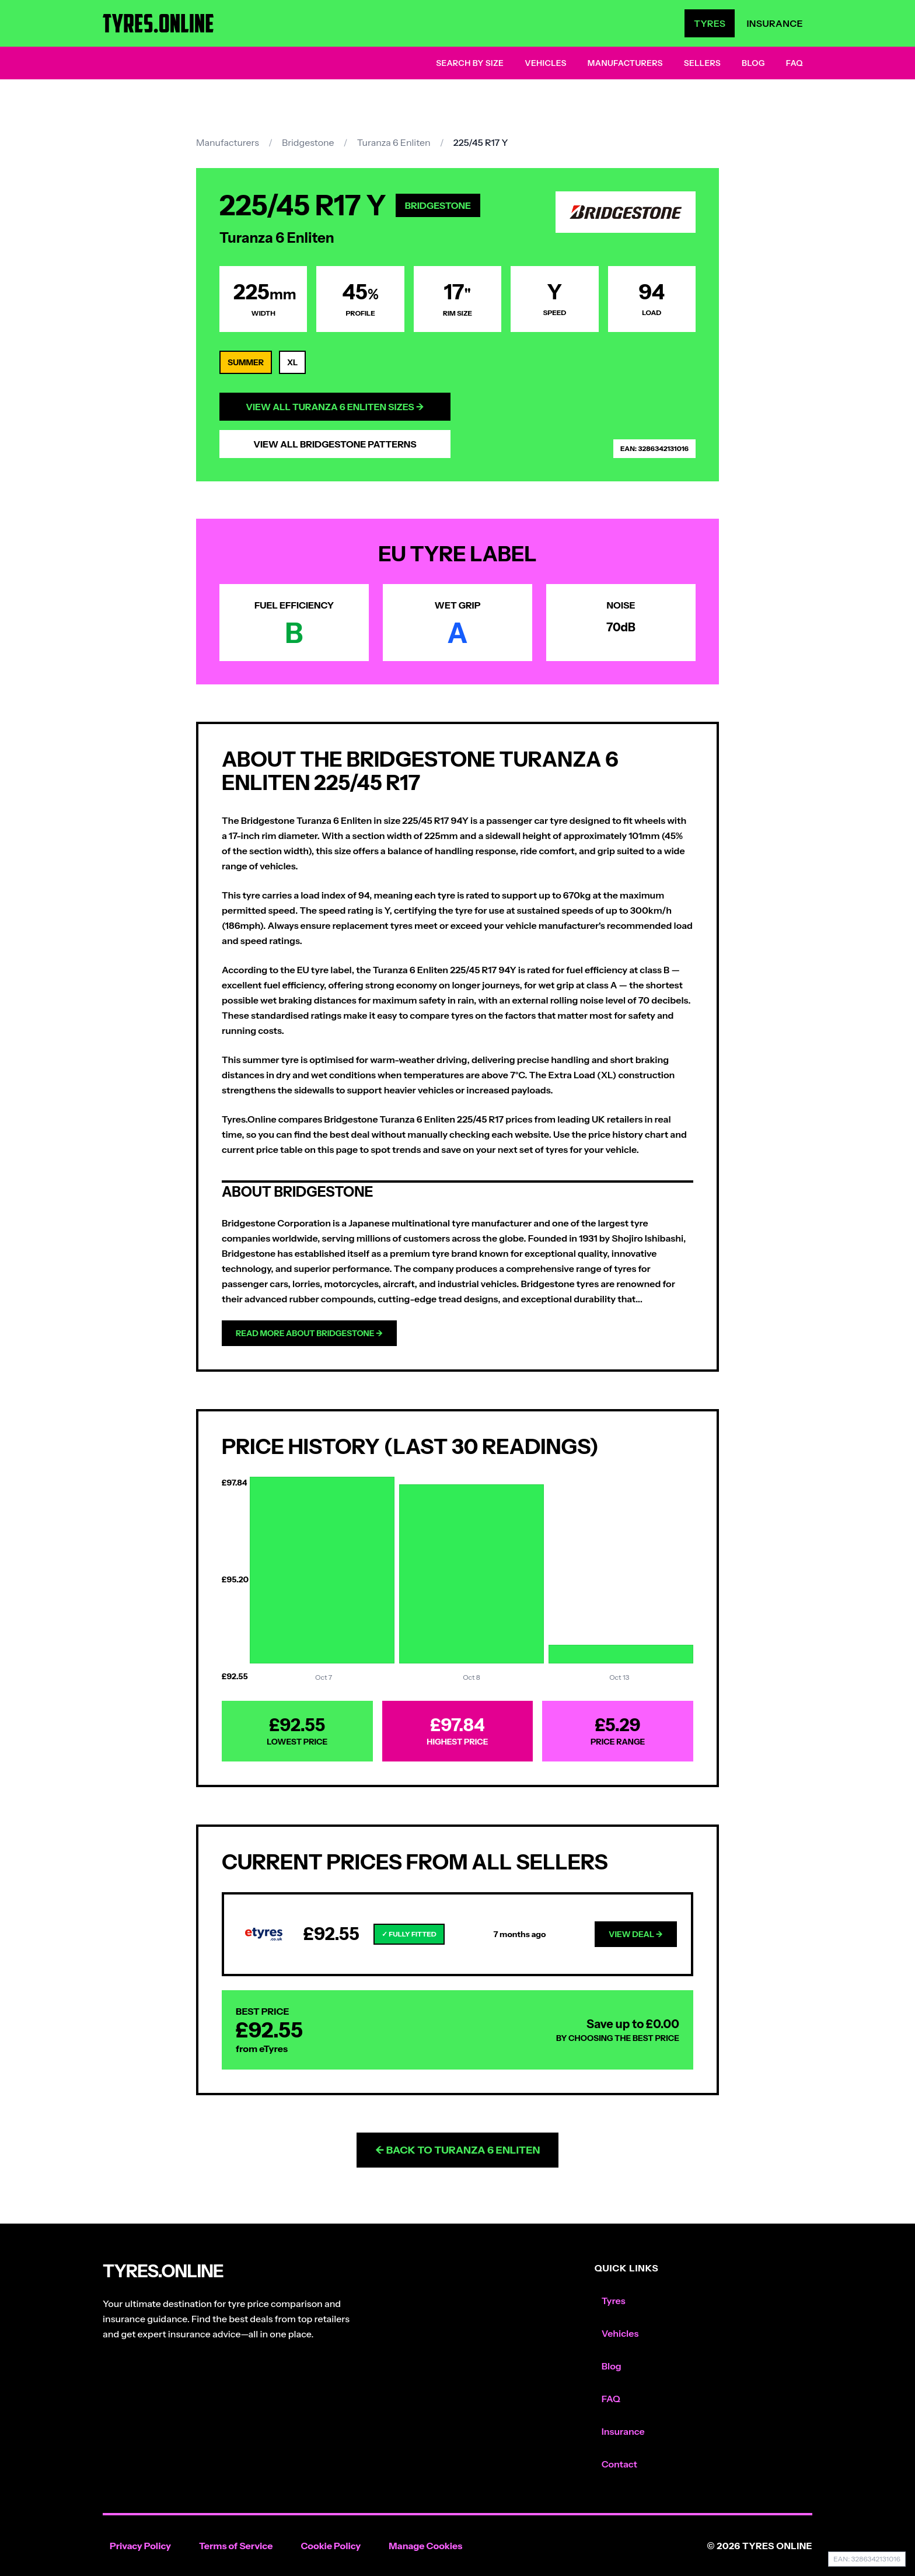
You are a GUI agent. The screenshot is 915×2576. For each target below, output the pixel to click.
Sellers (702, 63)
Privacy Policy (140, 2545)
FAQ (794, 63)
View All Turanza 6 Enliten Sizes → (335, 407)
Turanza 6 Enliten (394, 142)
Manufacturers (625, 63)
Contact (619, 2464)
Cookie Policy (331, 2545)
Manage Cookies (425, 2545)
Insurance (774, 23)
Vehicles (546, 63)
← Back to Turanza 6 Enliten (457, 2150)
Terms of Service (236, 2545)
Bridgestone (308, 142)
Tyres (709, 23)
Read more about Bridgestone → (309, 1333)
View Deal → (636, 1934)
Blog (753, 63)
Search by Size (470, 63)
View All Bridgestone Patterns (335, 444)
